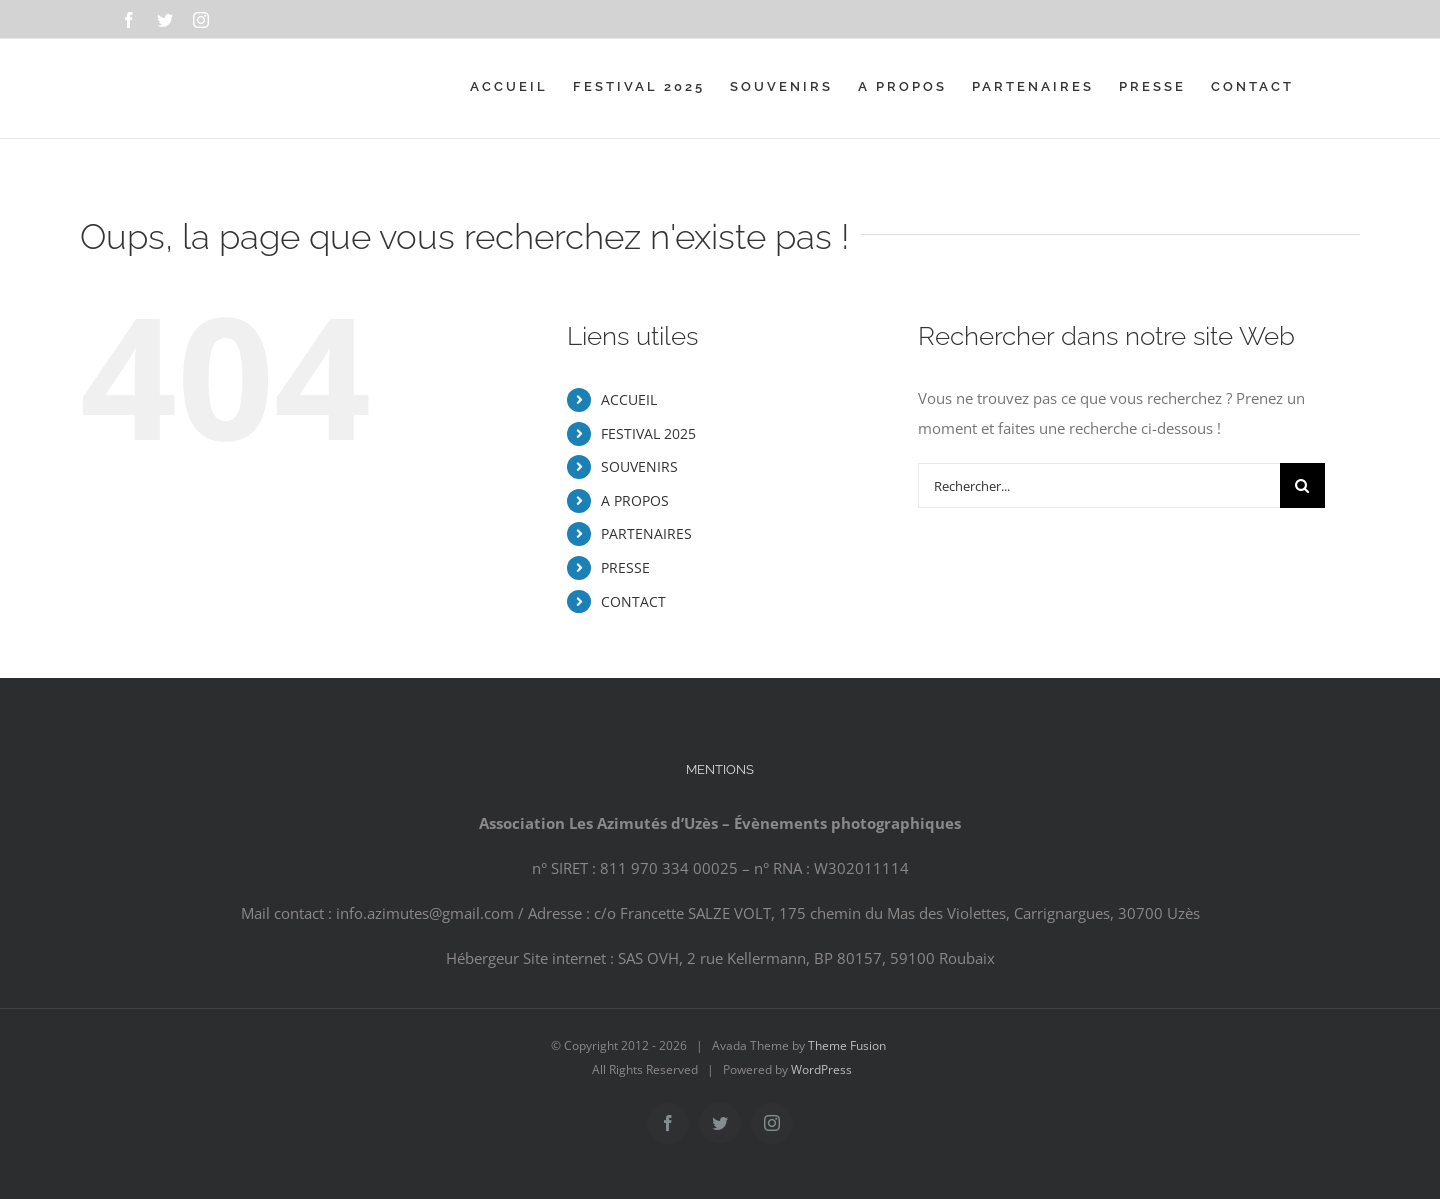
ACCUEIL (629, 399)
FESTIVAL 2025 (648, 433)
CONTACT (633, 601)
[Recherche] (1302, 485)
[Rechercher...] (1099, 485)
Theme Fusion (847, 1045)
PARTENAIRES (646, 533)
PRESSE (625, 567)
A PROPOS (635, 500)
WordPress (821, 1069)
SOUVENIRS (639, 466)
